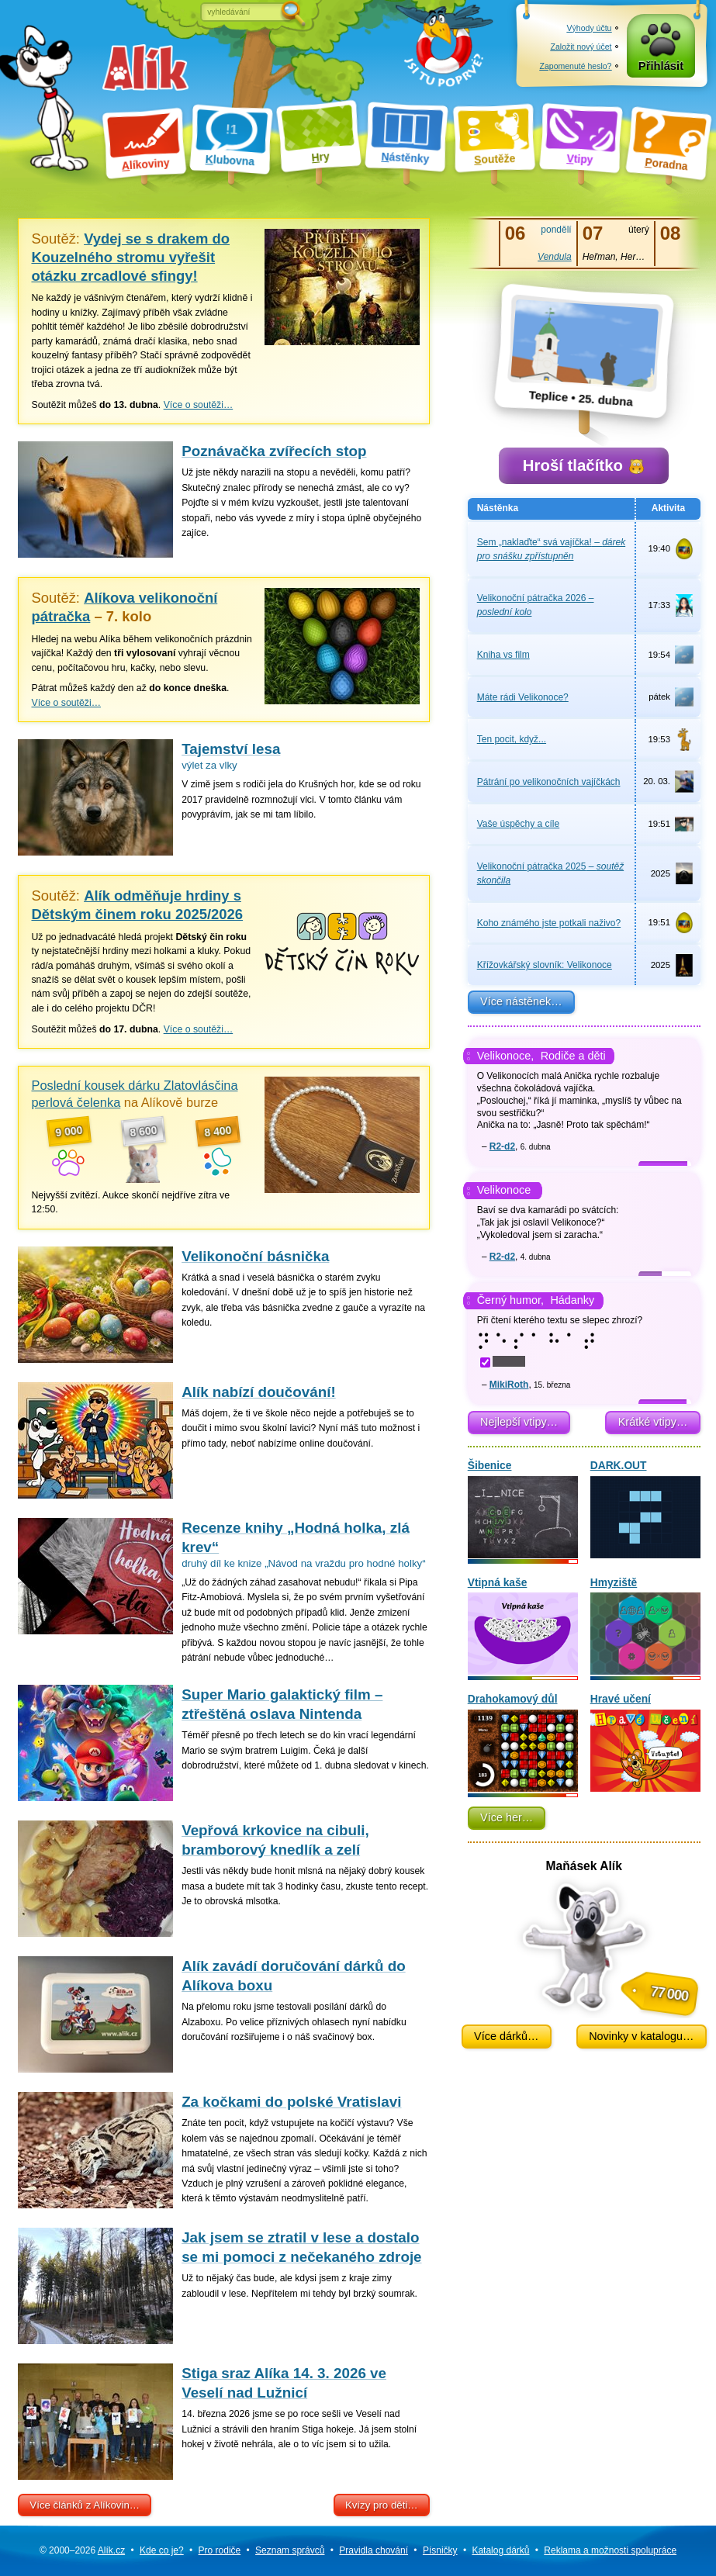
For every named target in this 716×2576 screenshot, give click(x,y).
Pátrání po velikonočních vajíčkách (549, 781)
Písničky (440, 2550)
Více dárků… (506, 2036)
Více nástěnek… (521, 1001)
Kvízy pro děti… (381, 2505)
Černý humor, (510, 1300)
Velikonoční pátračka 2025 (550, 873)
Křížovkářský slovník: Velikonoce (544, 965)
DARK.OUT (645, 1509)
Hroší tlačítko (583, 465)
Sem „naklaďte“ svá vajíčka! (551, 549)
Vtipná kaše (523, 1626)
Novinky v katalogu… (641, 2036)
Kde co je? (162, 2550)
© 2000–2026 (82, 2550)
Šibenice (523, 1509)
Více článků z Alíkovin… (84, 2505)
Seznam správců (289, 2550)
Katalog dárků (500, 2550)
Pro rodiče (220, 2550)
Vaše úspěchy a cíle (518, 823)
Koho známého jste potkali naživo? (549, 923)
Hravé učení (645, 1742)
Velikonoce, (505, 1055)
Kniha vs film (503, 654)
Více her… (506, 1817)
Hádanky (572, 1300)
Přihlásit (660, 66)
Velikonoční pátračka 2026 (535, 605)
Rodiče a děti (573, 1055)
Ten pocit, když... (511, 739)
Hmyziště (645, 1626)
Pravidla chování (373, 2550)
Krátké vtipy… (653, 1422)
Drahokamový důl (523, 1742)
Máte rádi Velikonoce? (523, 697)
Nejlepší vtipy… (519, 1422)
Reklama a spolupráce (610, 2550)
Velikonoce (504, 1190)
